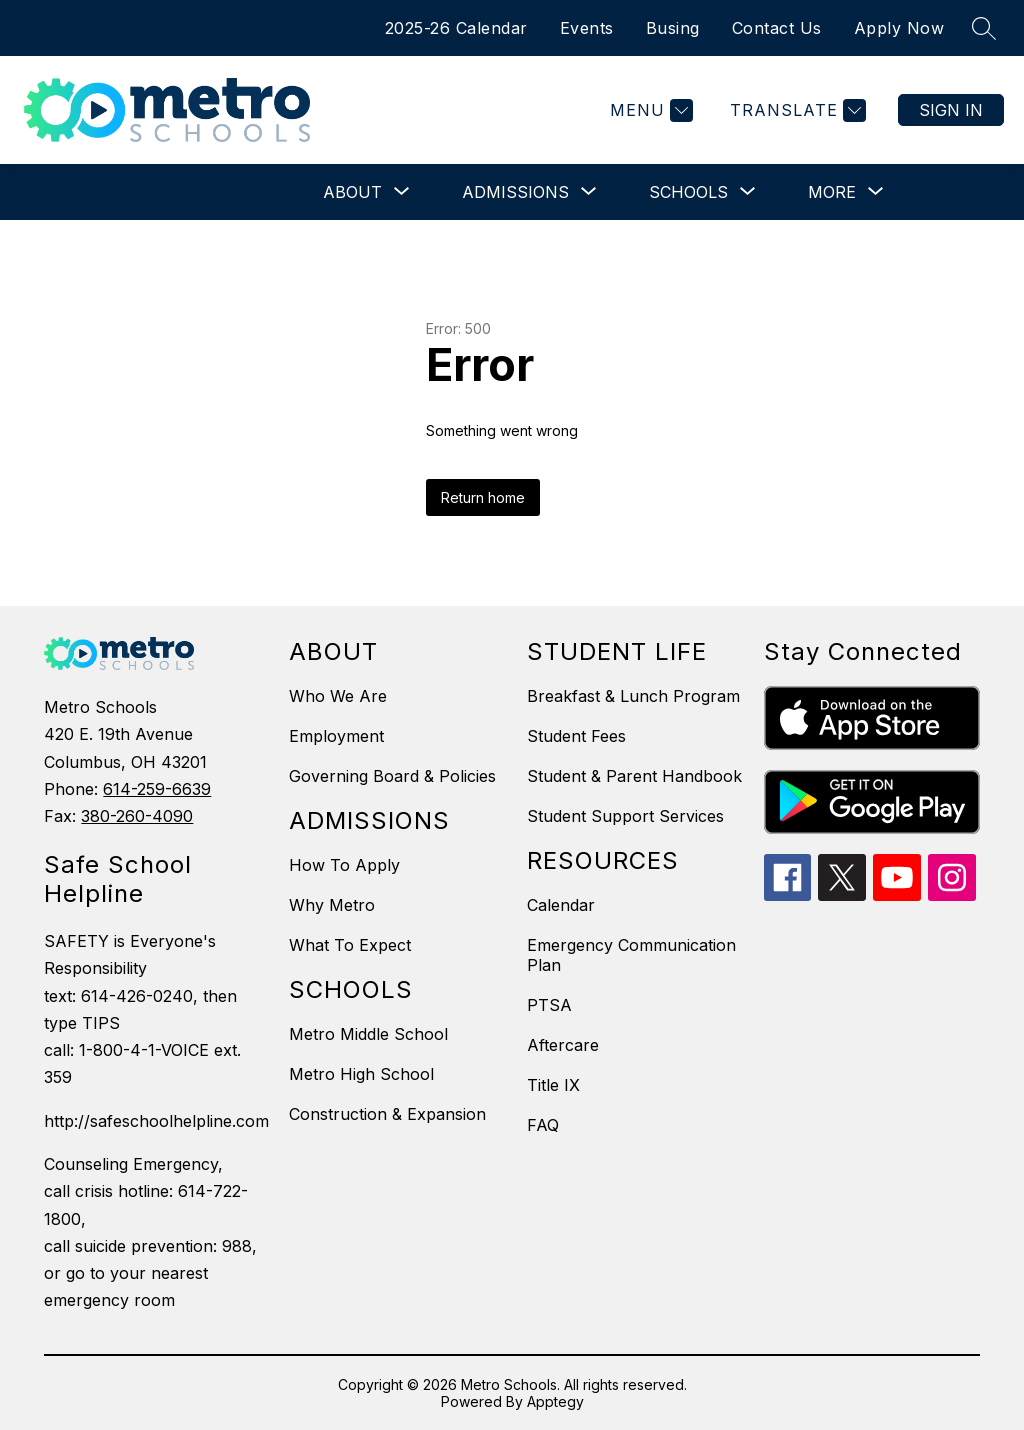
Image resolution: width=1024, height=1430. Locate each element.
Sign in (951, 110)
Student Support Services (625, 816)
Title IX (553, 1085)
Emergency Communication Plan (631, 955)
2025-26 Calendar (456, 28)
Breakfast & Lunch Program (633, 696)
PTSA (549, 1005)
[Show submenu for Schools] (688, 192)
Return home (483, 497)
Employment (336, 736)
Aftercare (563, 1045)
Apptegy (555, 1401)
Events (587, 28)
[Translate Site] (795, 110)
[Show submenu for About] (352, 192)
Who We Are (338, 696)
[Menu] (649, 110)
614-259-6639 (157, 789)
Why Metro (332, 905)
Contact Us (777, 28)
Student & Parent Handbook (634, 776)
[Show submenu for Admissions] (515, 192)
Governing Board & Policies (392, 776)
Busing (673, 28)
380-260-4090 (137, 816)
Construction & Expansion (387, 1114)
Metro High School (361, 1074)
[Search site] (984, 28)
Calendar (561, 905)
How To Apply (344, 865)
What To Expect (350, 945)
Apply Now (899, 28)
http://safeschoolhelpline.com (156, 1121)
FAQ (543, 1125)
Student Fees (576, 736)
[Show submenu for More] (832, 192)
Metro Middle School (368, 1034)
